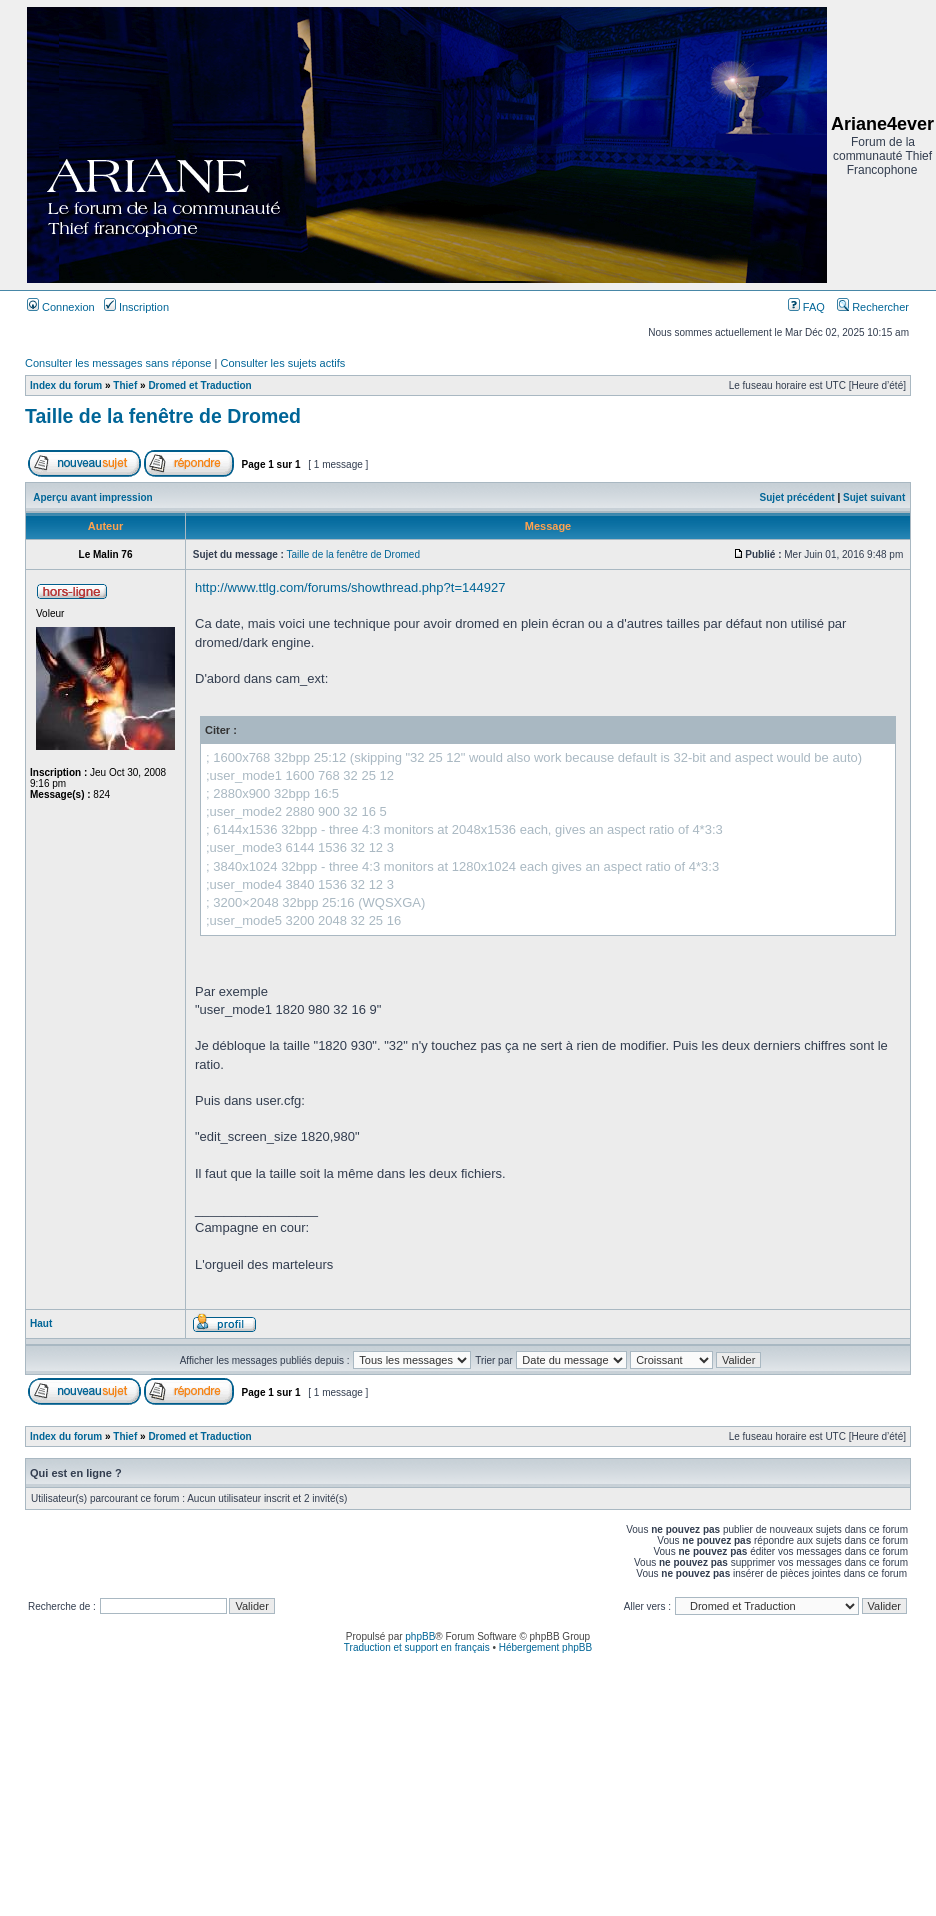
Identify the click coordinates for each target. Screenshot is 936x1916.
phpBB (420, 1636)
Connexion (61, 307)
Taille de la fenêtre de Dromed (163, 416)
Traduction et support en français (417, 1647)
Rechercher (873, 307)
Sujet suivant (874, 497)
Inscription (136, 307)
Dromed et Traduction (199, 385)
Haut (41, 1323)
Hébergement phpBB (545, 1647)
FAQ (806, 307)
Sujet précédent (797, 497)
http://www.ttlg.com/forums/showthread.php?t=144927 (350, 587)
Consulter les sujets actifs (282, 363)
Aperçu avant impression (92, 497)
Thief (125, 385)
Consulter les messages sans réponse (118, 363)
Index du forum (66, 385)
